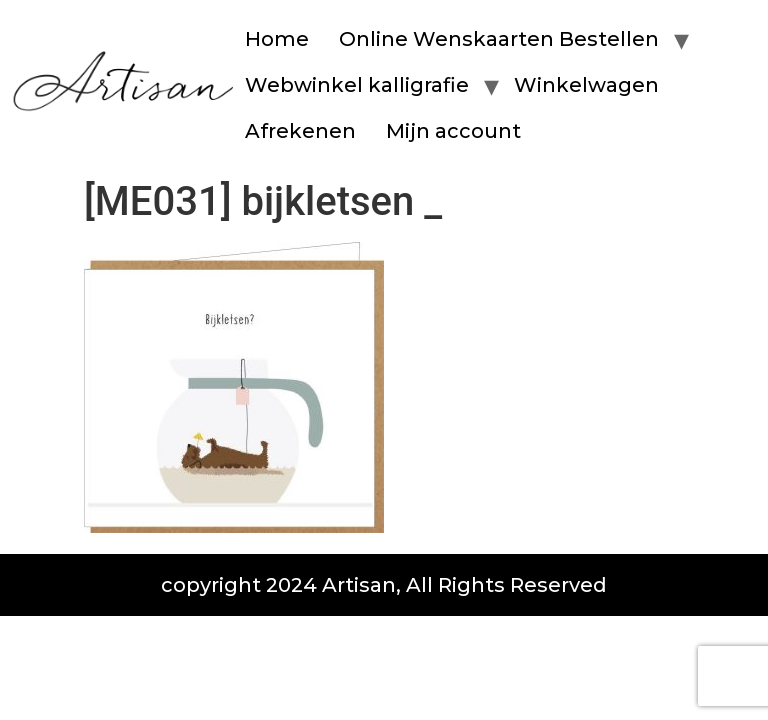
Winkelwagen (586, 85)
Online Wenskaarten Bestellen (499, 39)
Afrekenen (300, 131)
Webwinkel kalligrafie (357, 85)
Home (277, 39)
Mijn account (453, 131)
